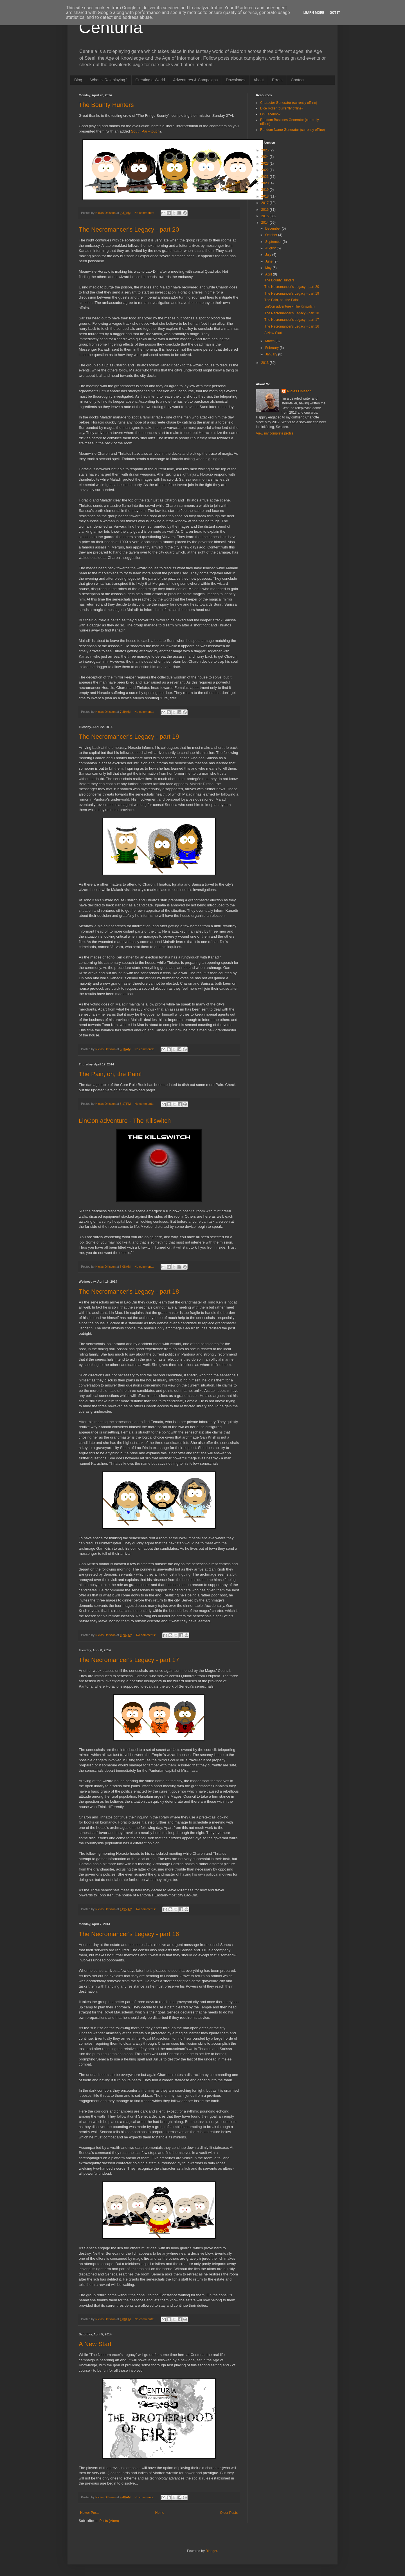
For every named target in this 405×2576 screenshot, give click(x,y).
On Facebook (270, 114)
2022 (265, 170)
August (271, 248)
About (258, 80)
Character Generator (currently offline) (288, 103)
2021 (265, 177)
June (269, 261)
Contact (297, 80)
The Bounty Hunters (106, 104)
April (269, 274)
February (272, 348)
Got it (335, 13)
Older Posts (229, 2513)
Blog (78, 80)
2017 (265, 203)
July (268, 255)
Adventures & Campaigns (195, 80)
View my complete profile (274, 433)
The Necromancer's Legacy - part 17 (129, 1659)
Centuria (111, 27)
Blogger (211, 2551)
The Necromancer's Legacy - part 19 (129, 736)
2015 (265, 216)
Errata (277, 80)
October (271, 235)
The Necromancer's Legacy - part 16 (129, 1933)
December (273, 228)
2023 (265, 163)
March (270, 341)
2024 (265, 157)
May (269, 268)
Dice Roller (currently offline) (281, 108)
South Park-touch (145, 131)
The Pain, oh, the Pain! (110, 1074)
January (271, 354)
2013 (265, 363)
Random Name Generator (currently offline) (292, 130)
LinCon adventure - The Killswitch (125, 1120)
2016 (265, 210)
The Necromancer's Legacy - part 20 (129, 229)
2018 (265, 196)
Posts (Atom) (109, 2521)
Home (159, 2513)
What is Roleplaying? (108, 80)
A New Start (95, 2343)
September (274, 242)
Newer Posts (89, 2513)
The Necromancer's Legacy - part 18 (129, 1291)
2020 (265, 183)
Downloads (235, 80)
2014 (265, 223)
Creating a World (150, 80)
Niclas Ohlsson (299, 391)
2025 (265, 150)
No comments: (144, 212)
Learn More (313, 13)
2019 (265, 190)
